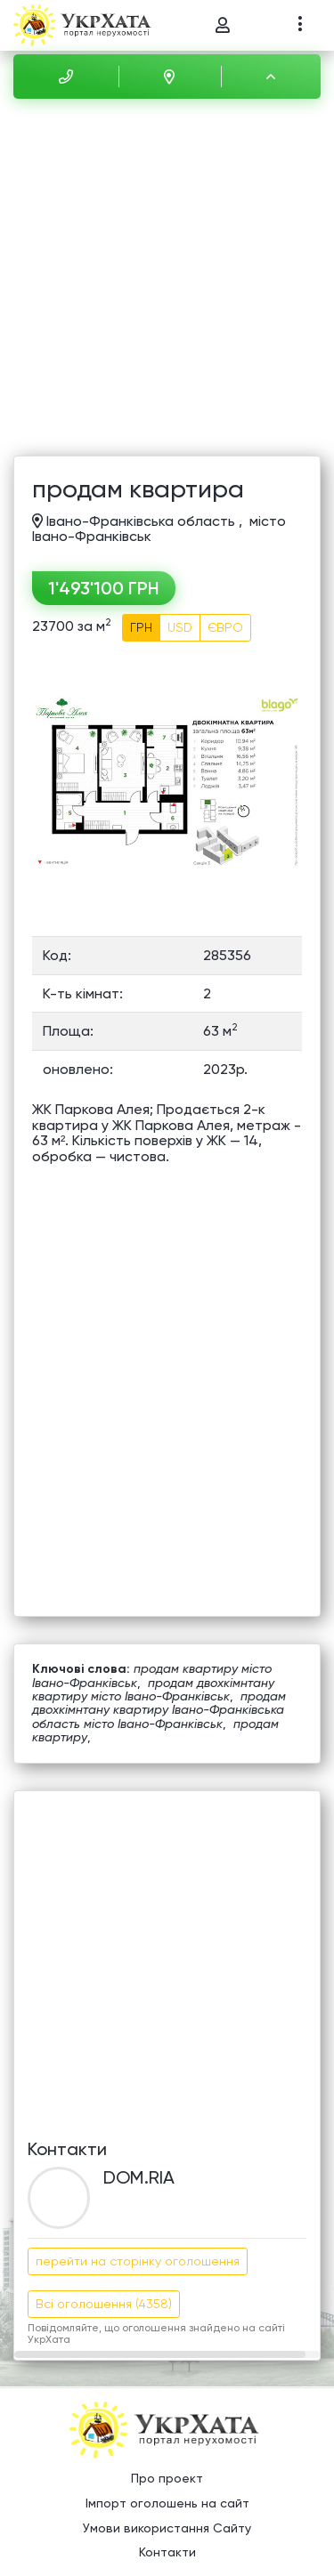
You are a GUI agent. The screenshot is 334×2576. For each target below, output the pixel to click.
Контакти (167, 2552)
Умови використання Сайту (167, 2528)
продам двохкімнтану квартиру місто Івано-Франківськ (153, 1689)
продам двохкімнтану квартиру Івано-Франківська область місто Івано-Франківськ (159, 1710)
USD (179, 627)
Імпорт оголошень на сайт (167, 2503)
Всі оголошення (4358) (104, 2304)
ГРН (141, 627)
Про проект (167, 2478)
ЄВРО (225, 627)
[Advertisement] (167, 280)
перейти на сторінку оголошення (138, 2261)
